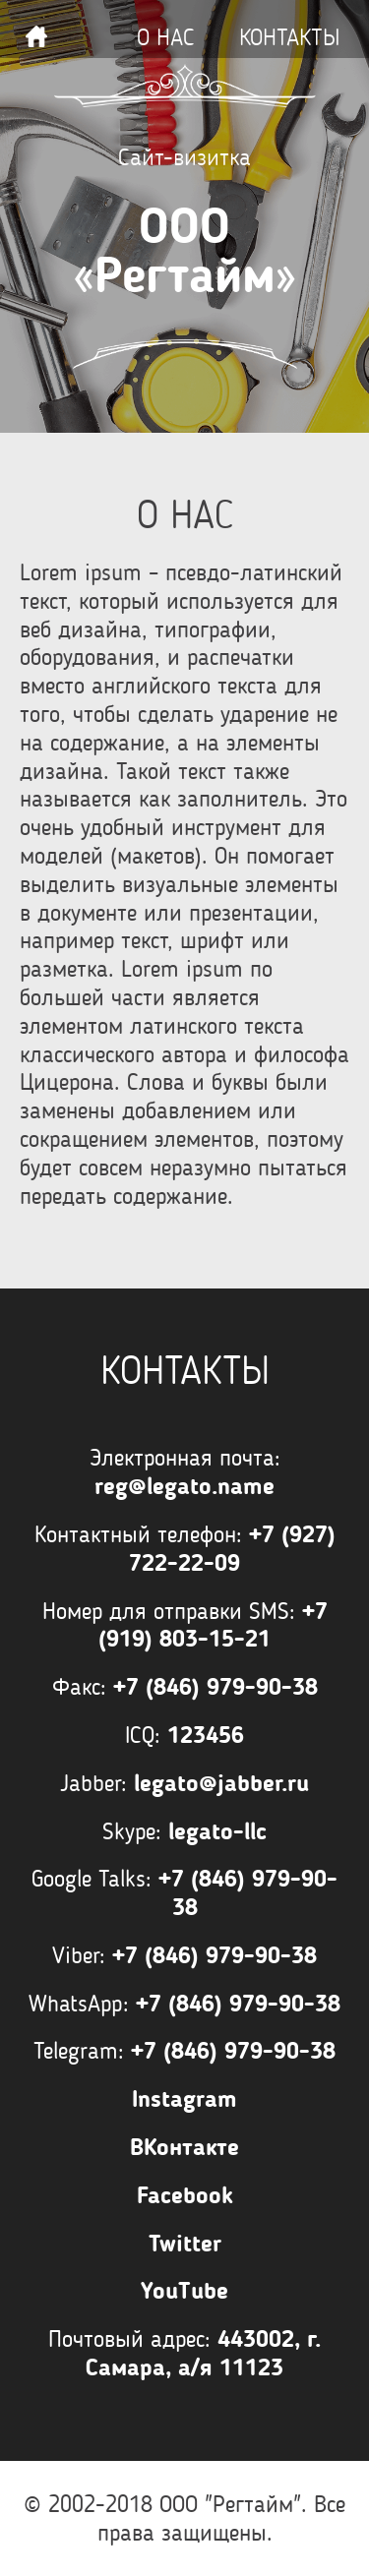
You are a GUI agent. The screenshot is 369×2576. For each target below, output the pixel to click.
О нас (166, 37)
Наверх (36, 36)
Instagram (184, 2099)
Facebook (185, 2195)
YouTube (184, 2291)
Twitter (185, 2243)
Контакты (289, 37)
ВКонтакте (184, 2147)
